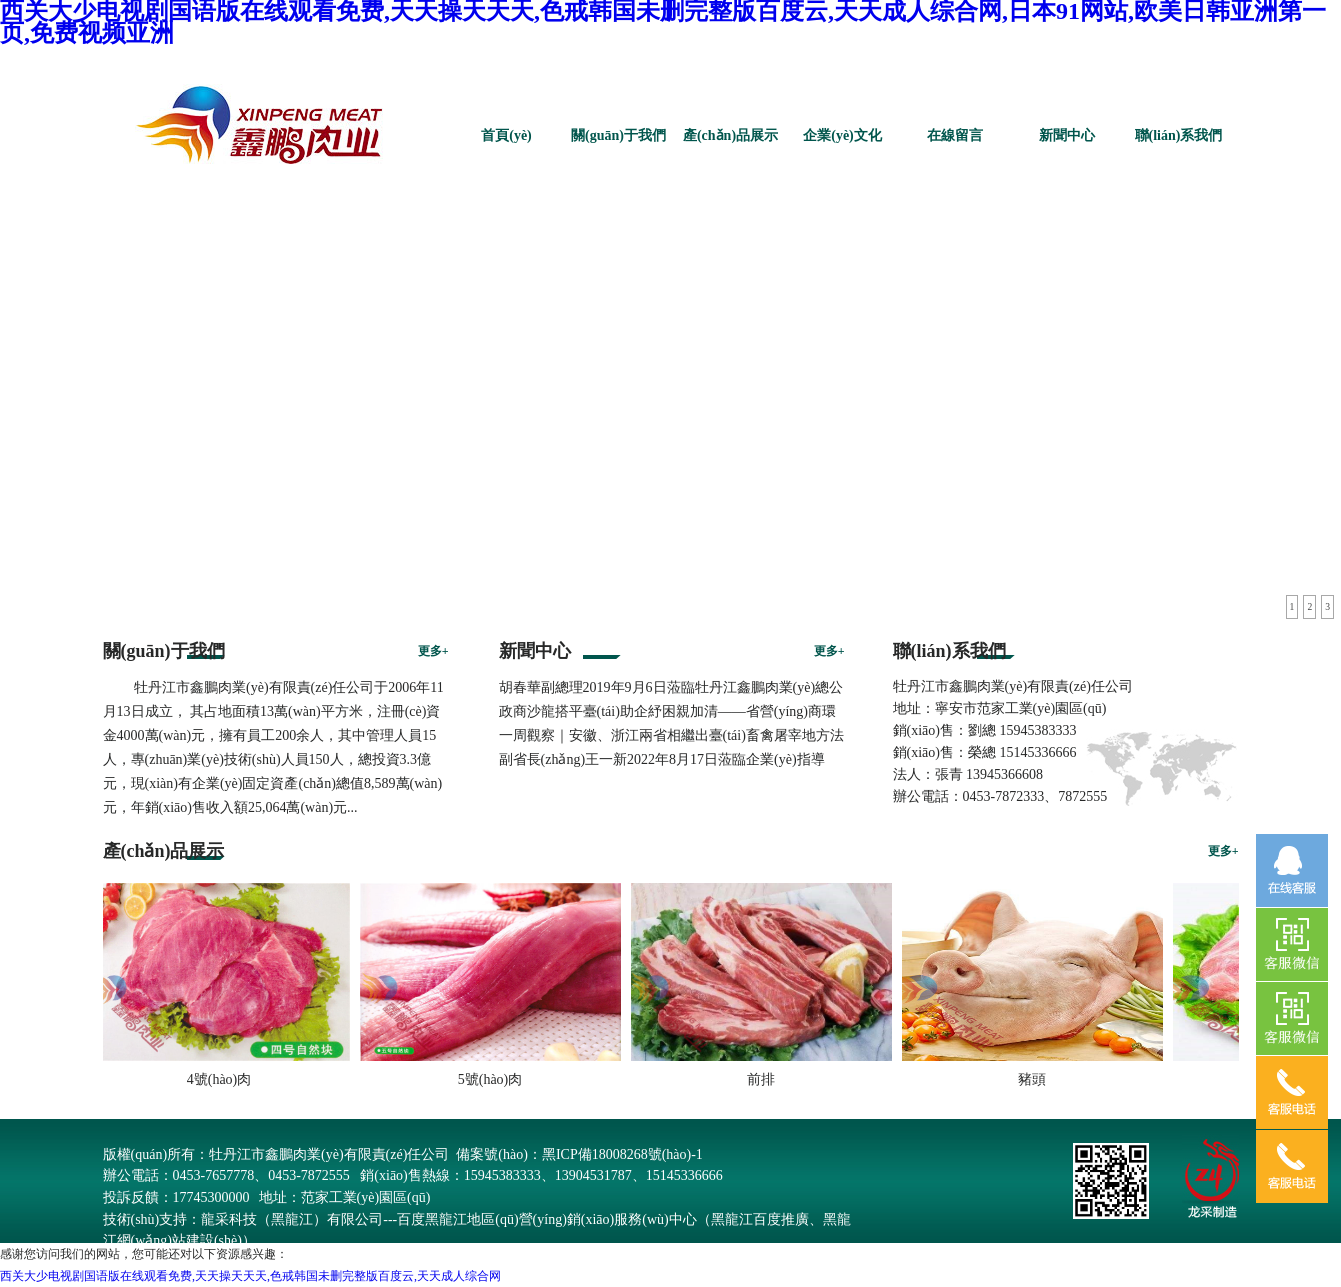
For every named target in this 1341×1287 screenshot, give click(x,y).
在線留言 (955, 135)
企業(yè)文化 (842, 135)
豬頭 (1037, 1079)
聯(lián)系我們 (1179, 135)
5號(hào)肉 (495, 1079)
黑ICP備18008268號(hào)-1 (622, 1154)
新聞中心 (1067, 135)
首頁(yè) (506, 135)
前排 (766, 1079)
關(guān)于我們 (618, 135)
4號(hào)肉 (224, 1079)
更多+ (433, 651)
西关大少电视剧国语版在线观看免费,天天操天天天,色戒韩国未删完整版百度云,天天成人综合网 (250, 1276)
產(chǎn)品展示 (730, 135)
